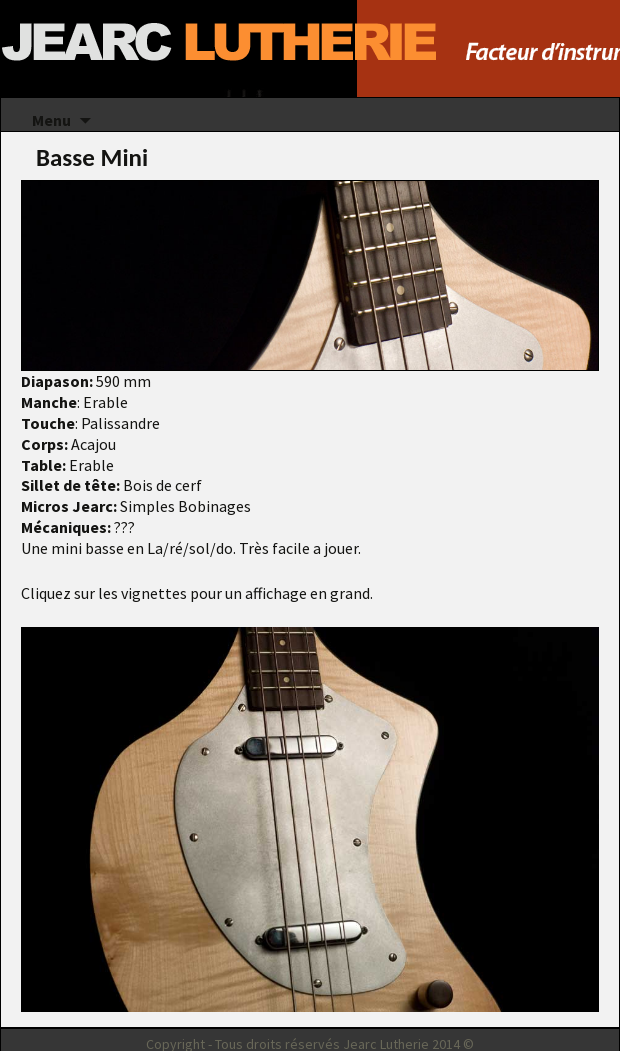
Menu (51, 120)
